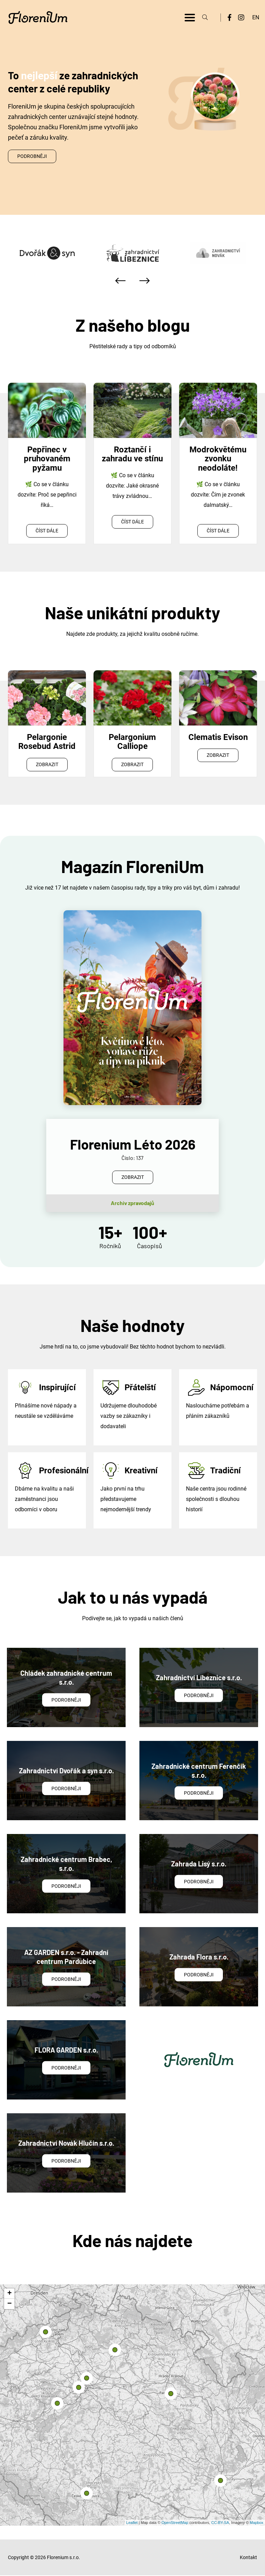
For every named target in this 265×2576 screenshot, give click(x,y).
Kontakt (248, 2557)
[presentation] (120, 281)
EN (255, 17)
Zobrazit (47, 764)
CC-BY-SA (220, 2522)
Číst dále (47, 530)
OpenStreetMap (174, 2522)
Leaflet (132, 2522)
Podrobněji (32, 156)
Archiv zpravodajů (132, 1203)
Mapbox (256, 2522)
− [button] (9, 2304)
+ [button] (9, 2293)
